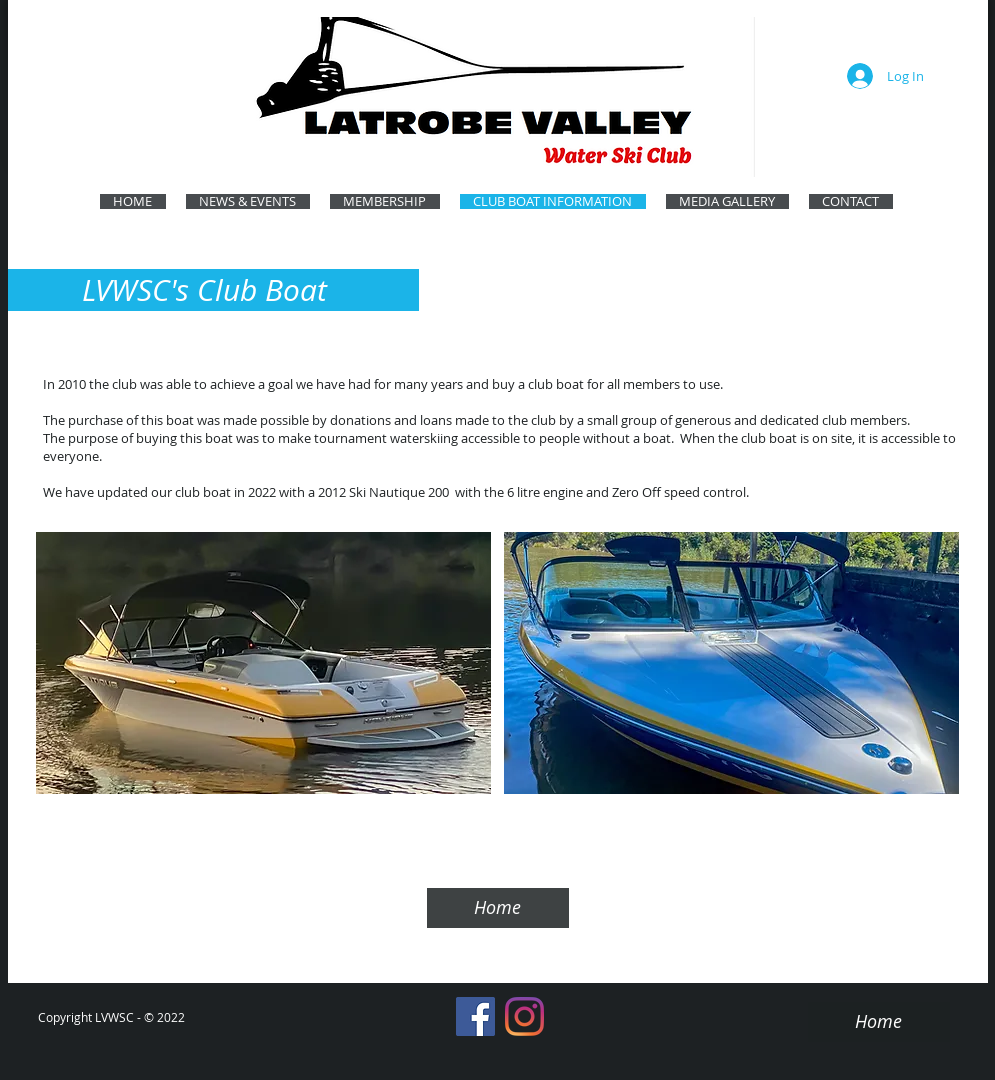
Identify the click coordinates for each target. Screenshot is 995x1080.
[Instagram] (524, 1016)
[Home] (498, 908)
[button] (263, 663)
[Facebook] (475, 1016)
